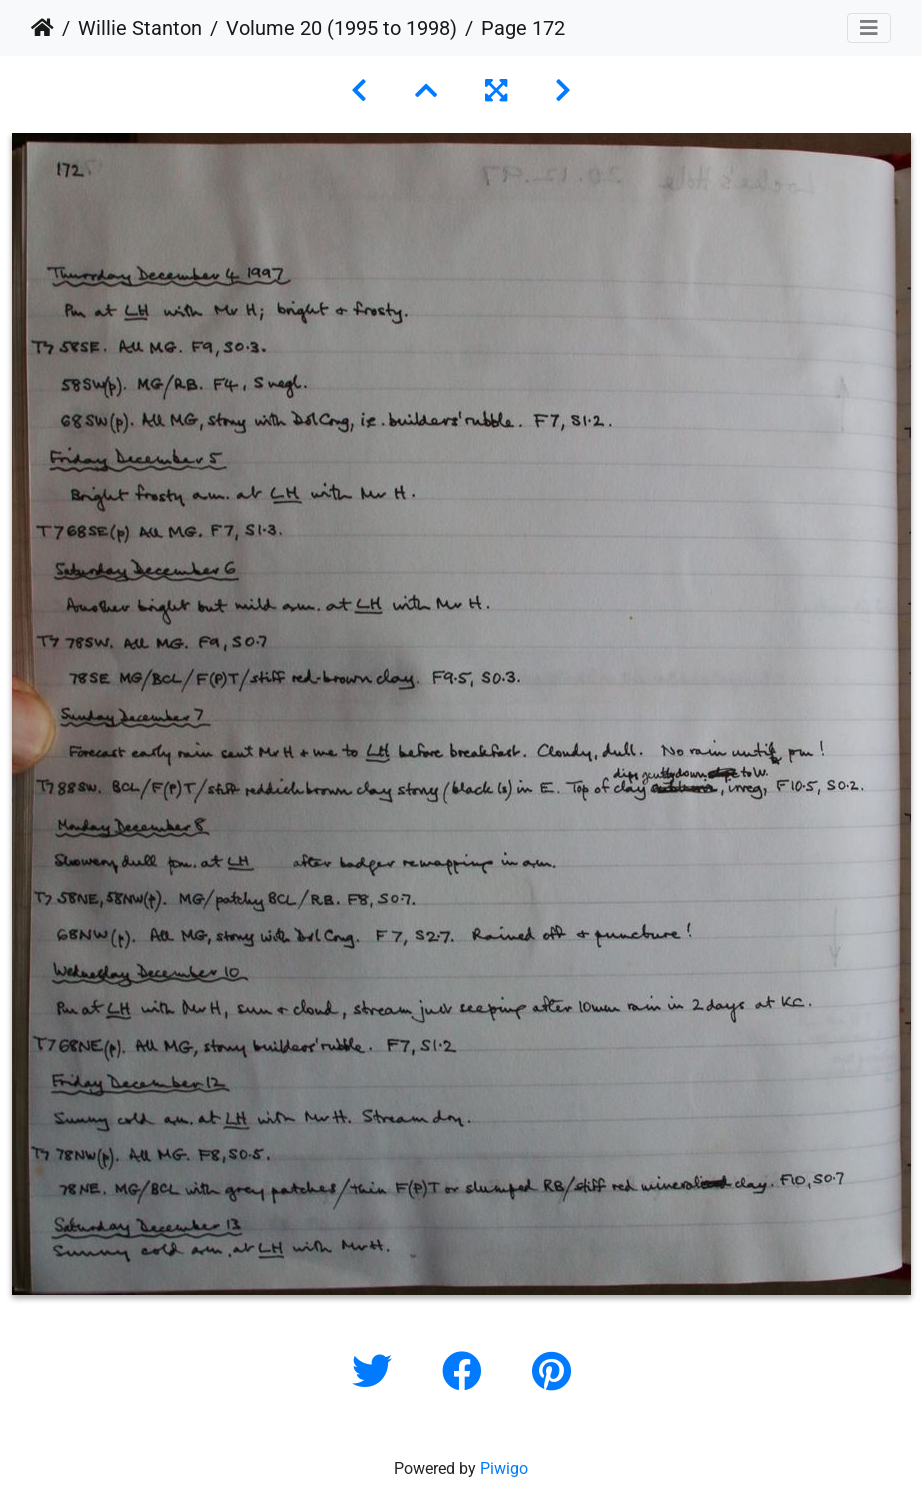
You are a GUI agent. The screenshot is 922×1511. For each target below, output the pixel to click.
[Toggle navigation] (869, 28)
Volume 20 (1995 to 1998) (341, 28)
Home (42, 28)
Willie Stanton (140, 28)
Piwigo (504, 1468)
